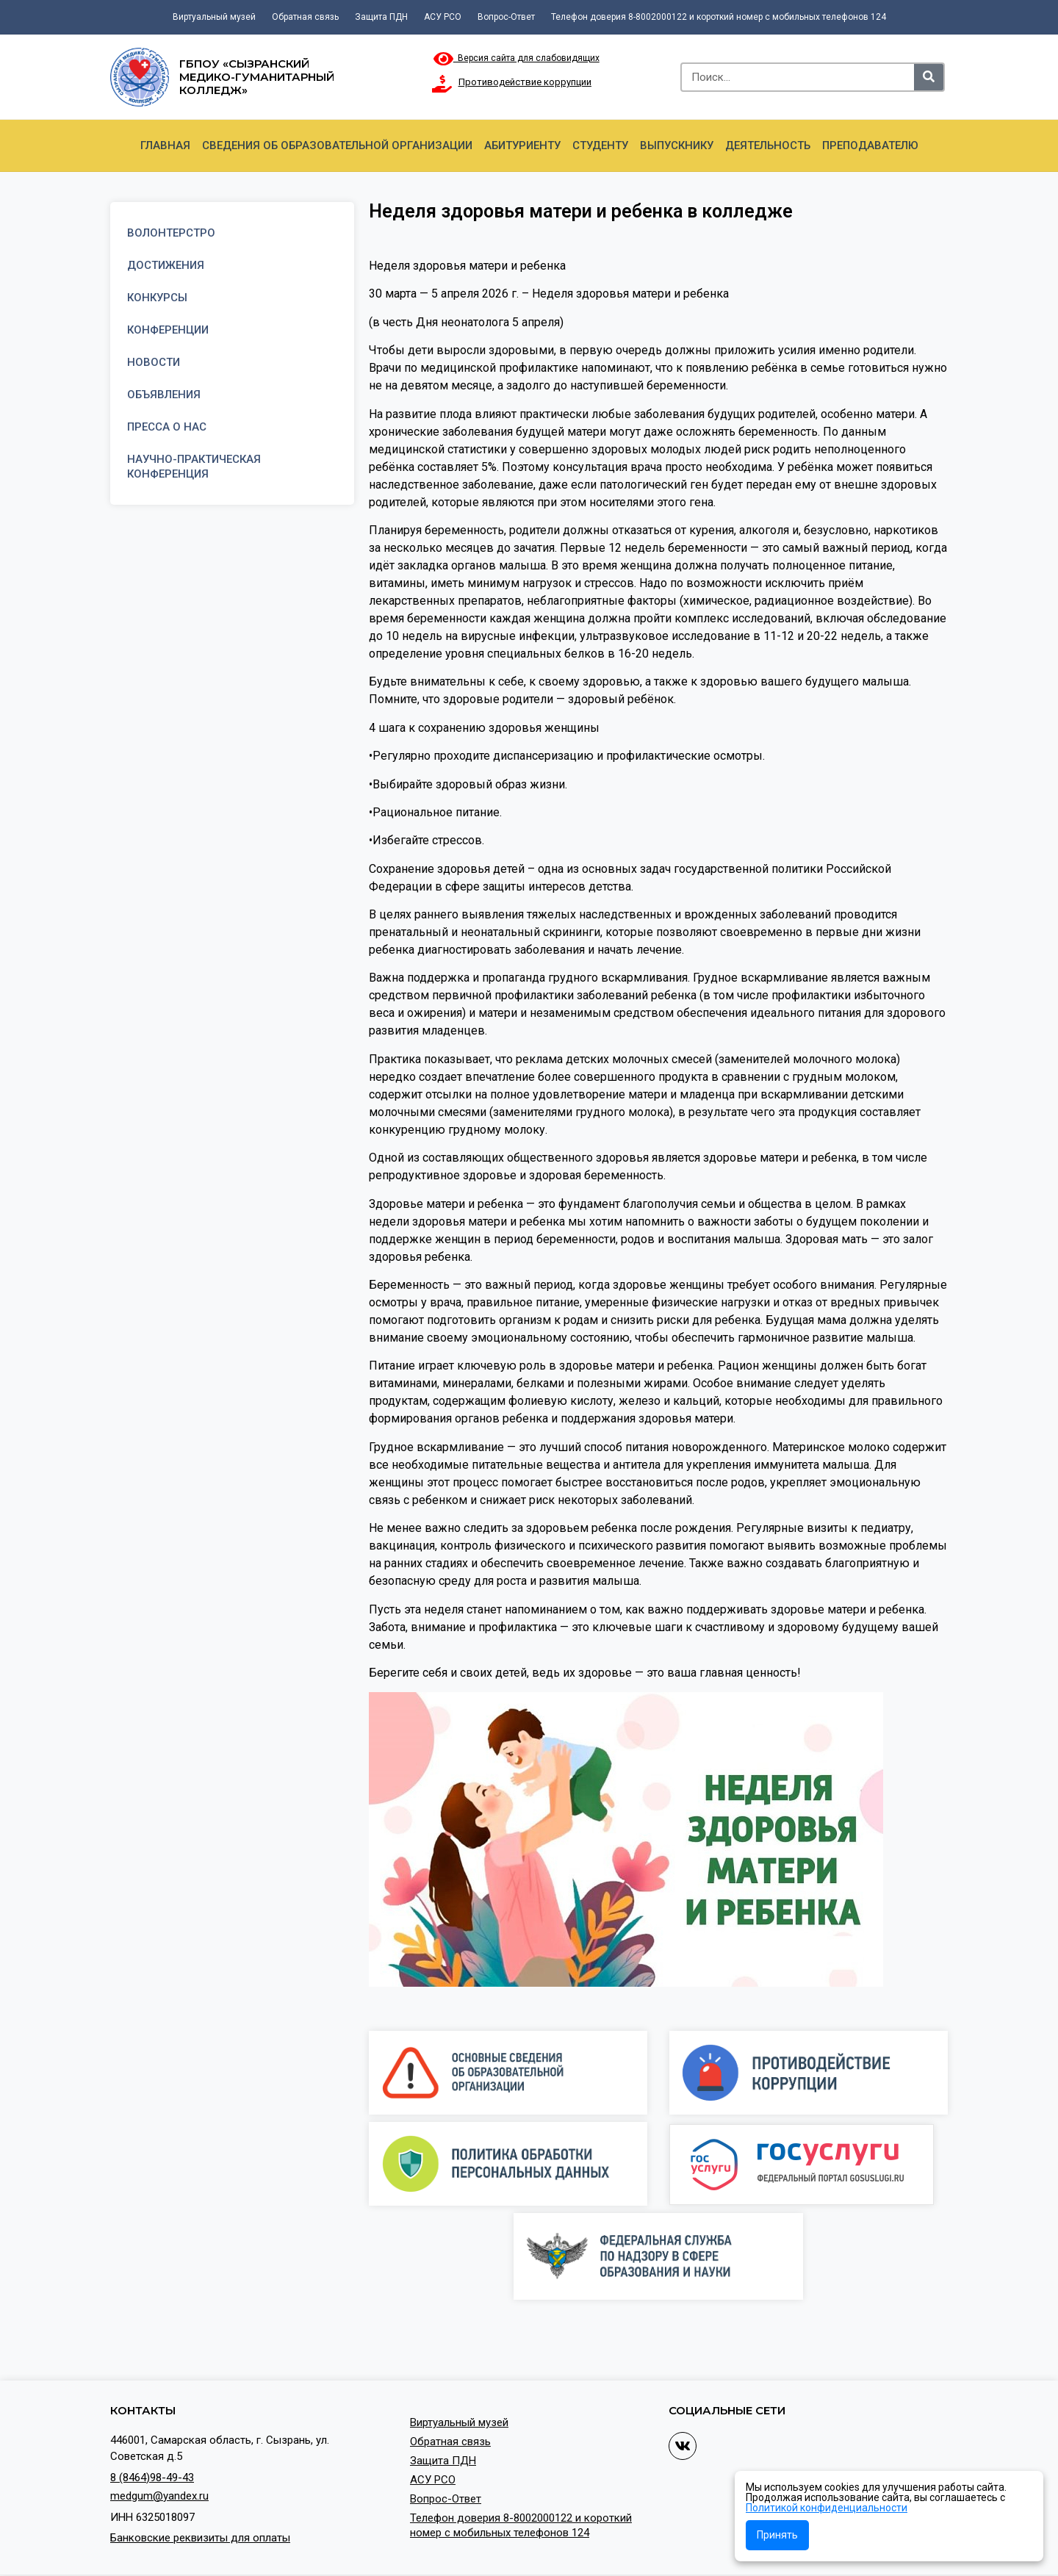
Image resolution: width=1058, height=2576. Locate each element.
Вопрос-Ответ (506, 17)
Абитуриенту (522, 145)
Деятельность (767, 145)
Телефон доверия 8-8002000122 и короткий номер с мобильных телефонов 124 (718, 17)
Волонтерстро (171, 233)
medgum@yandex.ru (159, 2496)
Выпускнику (676, 145)
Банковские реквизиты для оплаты (200, 2537)
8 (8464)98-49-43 (152, 2477)
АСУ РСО (442, 17)
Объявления (164, 394)
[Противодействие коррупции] (442, 84)
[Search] (928, 77)
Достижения (165, 265)
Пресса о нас (166, 426)
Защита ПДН (381, 17)
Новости (153, 362)
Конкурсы (157, 297)
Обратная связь (305, 17)
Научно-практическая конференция (194, 467)
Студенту (600, 145)
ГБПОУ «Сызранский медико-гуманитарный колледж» (256, 77)
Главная (165, 145)
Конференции (168, 330)
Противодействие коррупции (524, 81)
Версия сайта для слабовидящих (516, 58)
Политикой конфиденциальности (826, 2508)
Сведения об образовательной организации (337, 145)
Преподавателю (870, 145)
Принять (777, 2535)
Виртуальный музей (214, 17)
